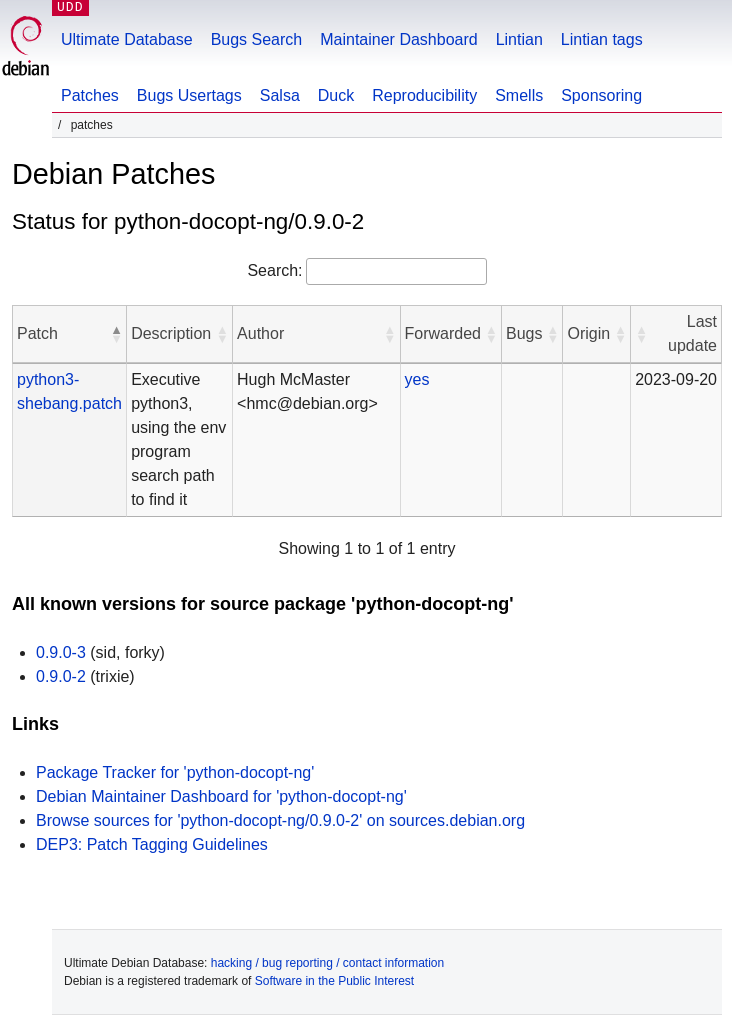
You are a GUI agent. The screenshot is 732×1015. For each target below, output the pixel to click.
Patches (90, 95)
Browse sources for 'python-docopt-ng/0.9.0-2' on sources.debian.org (280, 820)
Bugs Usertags (189, 95)
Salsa (280, 95)
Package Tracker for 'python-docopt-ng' (175, 772)
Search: (274, 270)
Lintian (519, 39)
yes (417, 379)
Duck (336, 95)
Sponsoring (601, 95)
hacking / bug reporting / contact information (327, 963)
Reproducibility (424, 95)
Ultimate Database (127, 39)
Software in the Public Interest (334, 981)
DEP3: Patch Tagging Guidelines (152, 844)
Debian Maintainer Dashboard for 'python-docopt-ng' (221, 796)
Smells (519, 95)
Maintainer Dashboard (398, 39)
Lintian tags (602, 39)
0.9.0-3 (61, 652)
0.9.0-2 (61, 676)
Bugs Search (257, 39)
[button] (116, 334)
